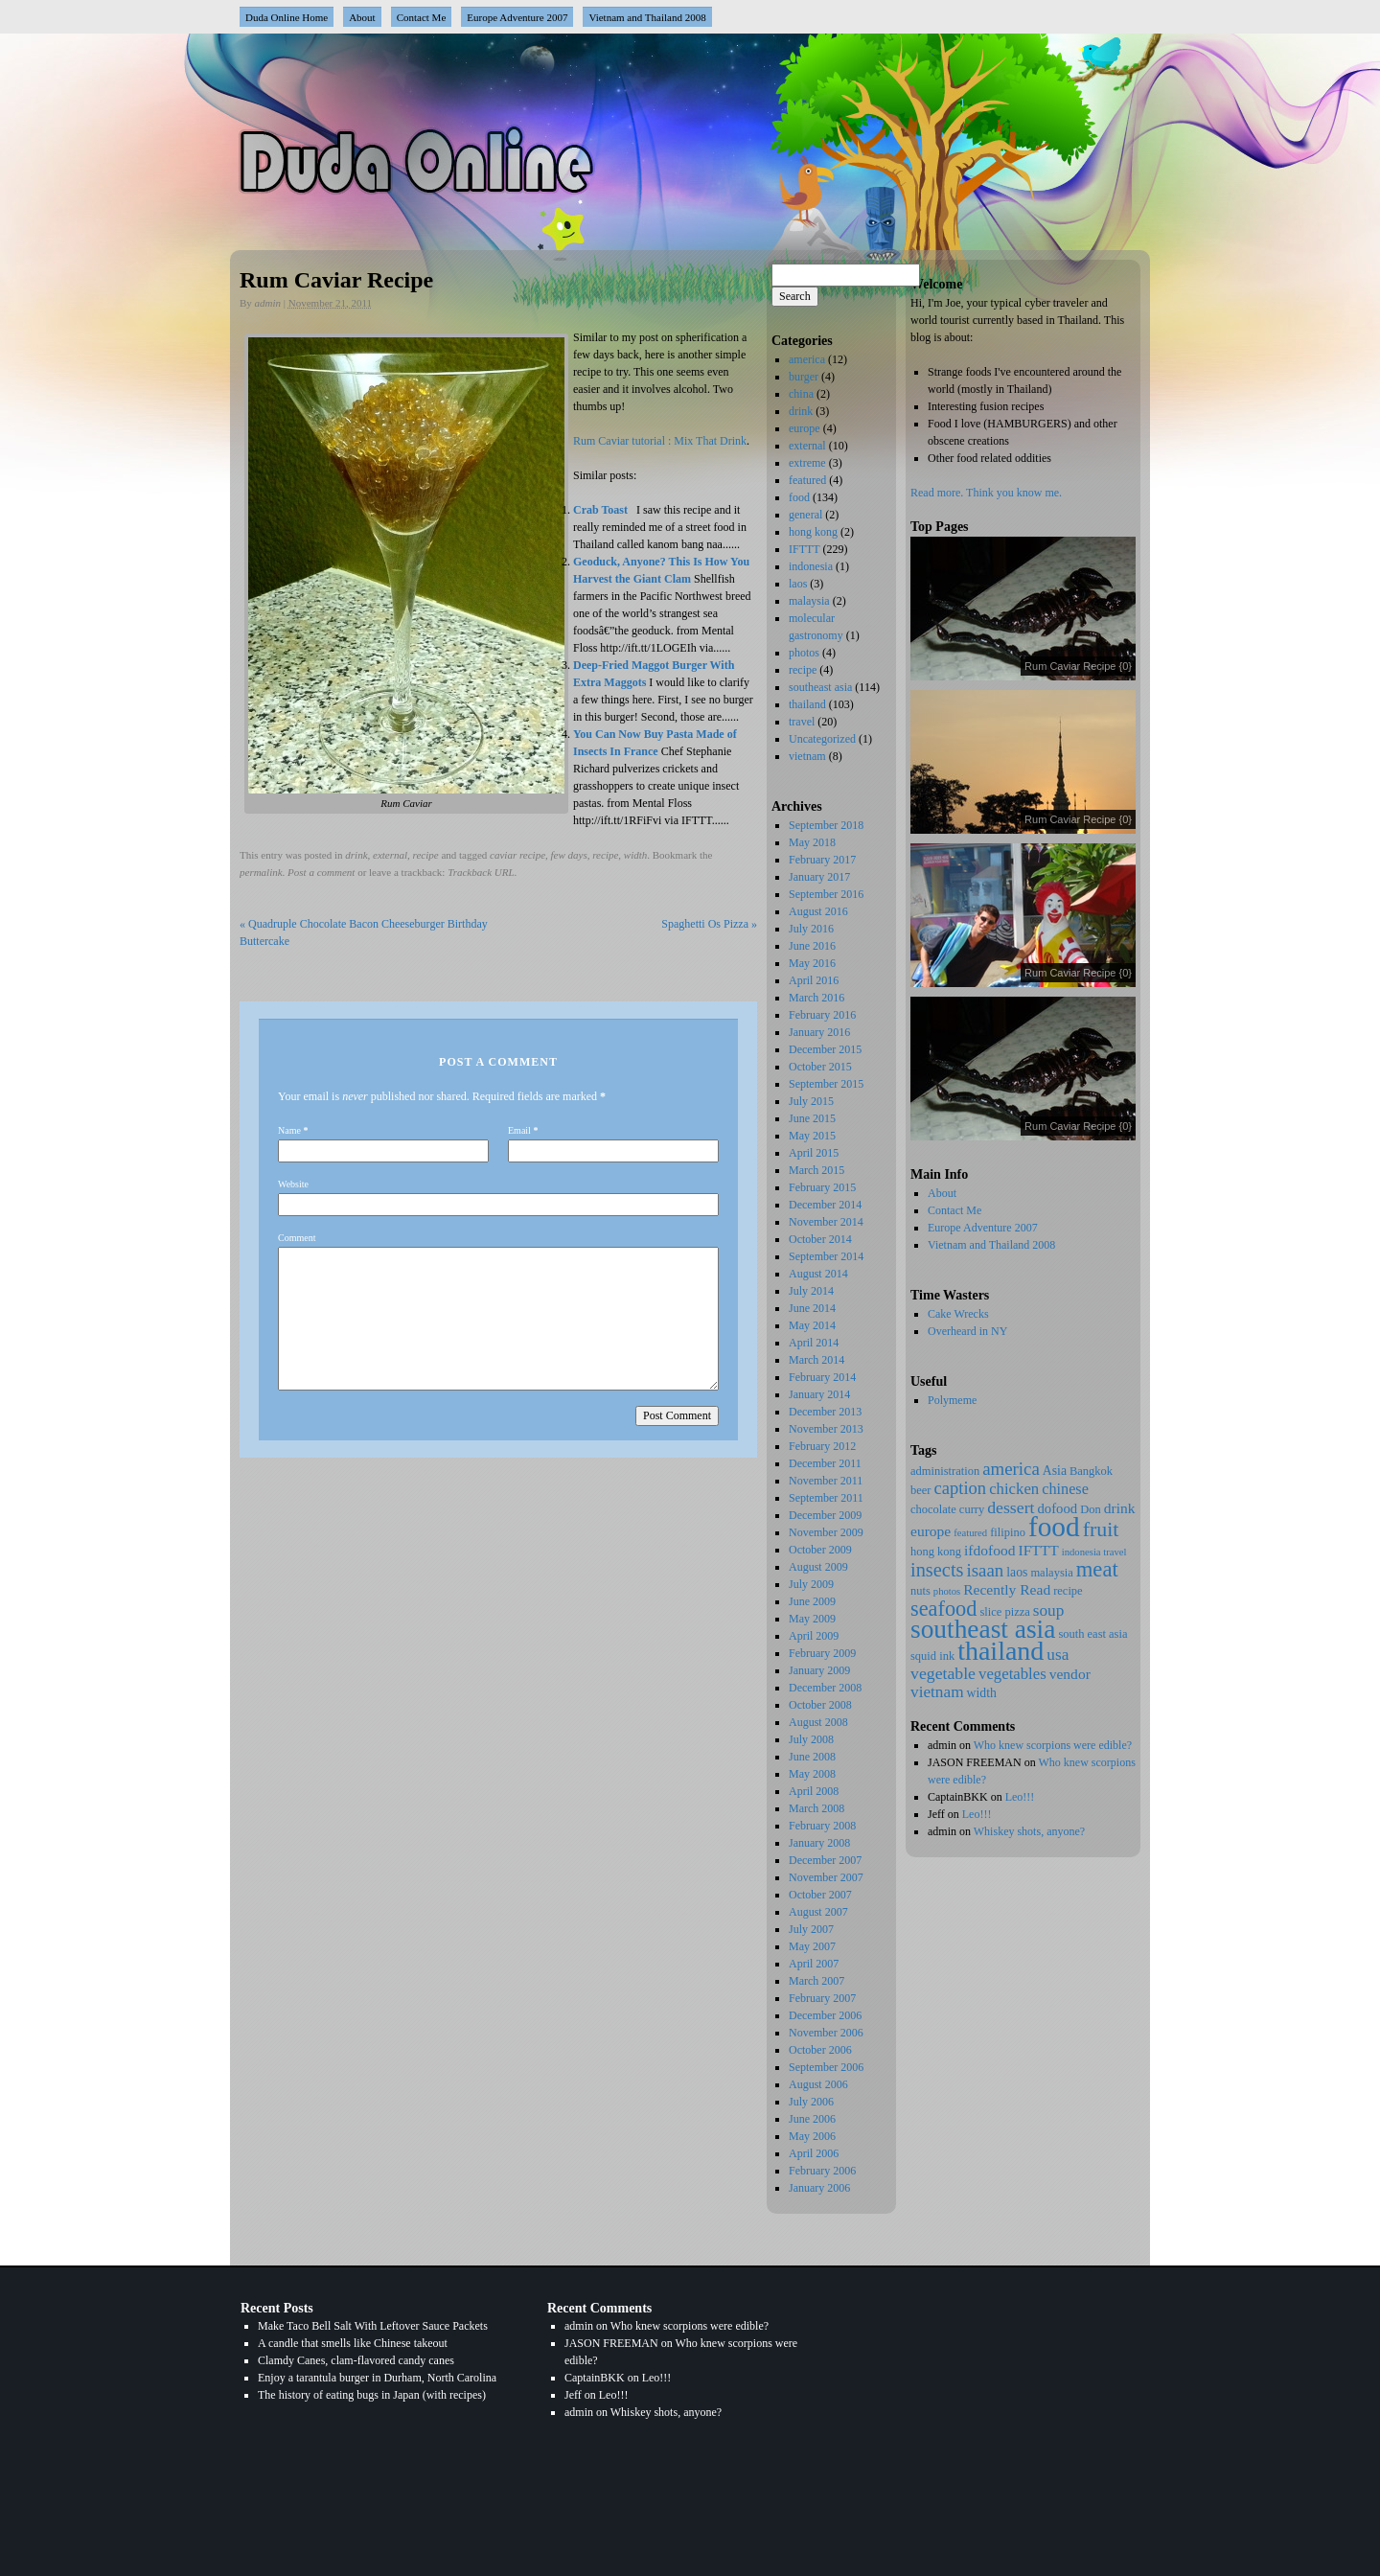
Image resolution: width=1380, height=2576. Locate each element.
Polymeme (952, 1400)
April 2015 (814, 1153)
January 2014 (819, 1394)
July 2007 (811, 1929)
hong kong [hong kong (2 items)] (935, 1551)
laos (798, 583)
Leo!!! (1020, 1797)
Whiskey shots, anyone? (1029, 1831)
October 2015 (820, 1066)
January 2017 (819, 877)
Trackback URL (481, 872)
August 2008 (818, 1722)
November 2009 (826, 1532)
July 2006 (811, 2101)
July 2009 (811, 1584)
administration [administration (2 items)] (944, 1471)
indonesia (811, 566)
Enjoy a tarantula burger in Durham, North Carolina (377, 2377)
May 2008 (812, 1774)
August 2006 (818, 2084)
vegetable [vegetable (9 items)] (943, 1673)
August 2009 (818, 1567)
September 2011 (826, 1498)
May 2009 (812, 1618)
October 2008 (820, 1705)
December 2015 (825, 1049)
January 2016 (819, 1032)
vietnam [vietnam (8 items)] (937, 1692)
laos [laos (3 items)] (1016, 1572)
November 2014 (826, 1222)
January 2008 (819, 1843)
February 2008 (822, 1825)
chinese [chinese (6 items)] (1065, 1489)
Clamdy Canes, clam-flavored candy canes (356, 2360)
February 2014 (822, 1377)
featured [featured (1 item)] (970, 1533)
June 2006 (812, 2119)
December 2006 (825, 2015)
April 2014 (814, 1342)
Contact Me (422, 17)
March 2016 (816, 997)
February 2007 (822, 1998)
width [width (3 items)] (982, 1693)
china (801, 394)
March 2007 (816, 1981)
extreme (807, 463)
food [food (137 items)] (1054, 1526)
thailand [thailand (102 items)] (1000, 1651)
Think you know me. (1014, 492)
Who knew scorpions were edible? (1053, 1745)
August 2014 (818, 1273)
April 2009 (814, 1636)
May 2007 (812, 1946)
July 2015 (811, 1101)
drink (356, 855)
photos (804, 652)
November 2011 (825, 1480)
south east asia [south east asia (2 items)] (1092, 1634)
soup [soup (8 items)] (1049, 1610)
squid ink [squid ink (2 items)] (932, 1656)
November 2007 (826, 1877)
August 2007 (818, 1912)
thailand (807, 704)
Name (289, 1130)
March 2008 (816, 1808)
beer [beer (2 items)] (920, 1490)
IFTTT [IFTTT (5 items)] (1039, 1550)
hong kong (813, 532)
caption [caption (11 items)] (959, 1488)
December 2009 (825, 1515)
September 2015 (826, 1084)
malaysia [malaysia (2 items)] (1051, 1572)
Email (519, 1130)
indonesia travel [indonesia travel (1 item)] (1094, 1552)
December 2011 (825, 1463)
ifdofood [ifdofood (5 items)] (989, 1550)
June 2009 (812, 1601)
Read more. (936, 492)
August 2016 (818, 911)
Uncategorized (822, 739)
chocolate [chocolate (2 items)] (933, 1509)
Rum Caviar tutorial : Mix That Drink (660, 441)
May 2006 (812, 2136)
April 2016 (814, 980)
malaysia (809, 601)
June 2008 (812, 1756)
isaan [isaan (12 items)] (985, 1570)
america (807, 359)
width (635, 855)
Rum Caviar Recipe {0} (1078, 666)
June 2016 (812, 946)
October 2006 (820, 2050)
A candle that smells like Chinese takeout (353, 2343)
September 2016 (826, 894)
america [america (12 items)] (1011, 1469)
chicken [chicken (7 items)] (1014, 1489)
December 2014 (825, 1204)
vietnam (807, 756)
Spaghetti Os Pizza (709, 924)
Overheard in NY (967, 1331)
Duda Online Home (286, 17)
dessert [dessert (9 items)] (1010, 1507)
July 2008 (811, 1739)
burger (803, 376)
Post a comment (321, 872)
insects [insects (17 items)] (937, 1569)
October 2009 (820, 1549)
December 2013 (825, 1411)
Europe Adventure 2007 (517, 17)
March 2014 (816, 1360)
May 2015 (812, 1135)
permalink (261, 872)
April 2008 (814, 1791)
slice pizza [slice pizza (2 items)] (1004, 1612)
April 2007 (814, 1963)
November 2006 (826, 2032)
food (799, 497)
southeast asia (820, 687)
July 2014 (811, 1291)
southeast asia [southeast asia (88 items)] (982, 1629)
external (390, 855)
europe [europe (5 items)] (930, 1531)
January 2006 (819, 2188)
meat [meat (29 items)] (1097, 1569)
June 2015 (812, 1118)
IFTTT (804, 549)
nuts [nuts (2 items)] (920, 1591)
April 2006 (814, 2153)
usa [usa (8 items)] (1057, 1654)
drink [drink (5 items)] (1120, 1508)
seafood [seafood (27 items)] (943, 1609)
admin (268, 303)
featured (807, 480)
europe (804, 428)
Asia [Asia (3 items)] (1055, 1470)
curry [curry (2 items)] (971, 1509)
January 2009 (819, 1670)
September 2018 (826, 825)
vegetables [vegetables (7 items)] (1012, 1674)
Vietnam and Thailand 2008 (646, 17)
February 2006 (822, 2170)
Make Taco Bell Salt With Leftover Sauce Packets (373, 2326)
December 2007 (825, 1860)
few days (569, 855)
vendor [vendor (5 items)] (1070, 1674)
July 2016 (811, 928)
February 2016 (822, 1015)
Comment (296, 1237)
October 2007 (820, 1894)
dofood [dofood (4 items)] (1057, 1508)
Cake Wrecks (958, 1314)
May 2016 (812, 963)
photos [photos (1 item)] (946, 1591)
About (362, 17)
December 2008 (825, 1687)
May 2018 (812, 842)
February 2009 (822, 1653)
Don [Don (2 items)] (1090, 1509)
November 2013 (826, 1429)
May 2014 (812, 1325)
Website (293, 1184)
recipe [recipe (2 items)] (1068, 1591)
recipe (426, 855)
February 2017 (822, 859)
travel (802, 721)
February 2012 (822, 1446)
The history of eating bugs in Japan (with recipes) (372, 2395)
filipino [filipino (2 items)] (1007, 1532)
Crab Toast (600, 510)
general (805, 514)
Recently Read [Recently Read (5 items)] (1006, 1589)
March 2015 (816, 1170)
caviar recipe (517, 855)
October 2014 (820, 1239)
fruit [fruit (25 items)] (1101, 1529)
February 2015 (822, 1187)
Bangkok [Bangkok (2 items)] (1091, 1471)
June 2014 (812, 1308)
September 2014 (826, 1256)
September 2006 (826, 2067)
